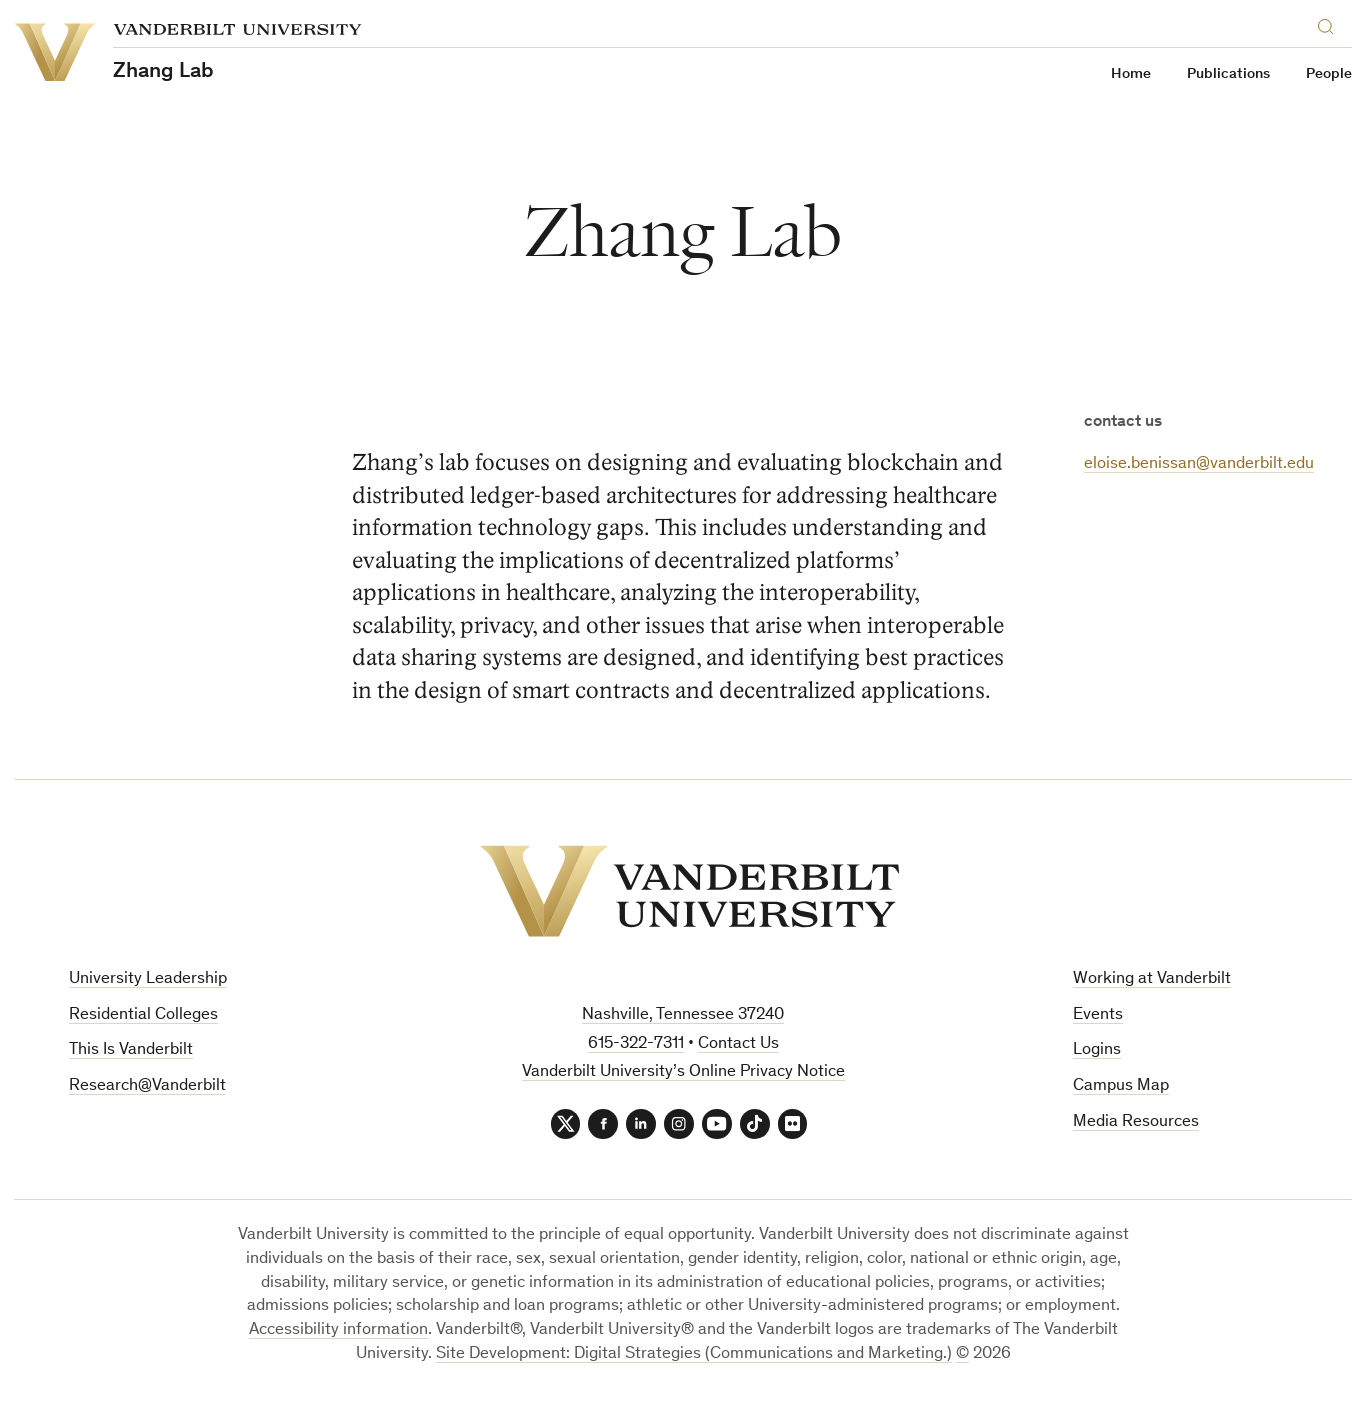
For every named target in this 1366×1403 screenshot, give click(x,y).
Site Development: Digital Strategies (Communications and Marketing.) (694, 1354)
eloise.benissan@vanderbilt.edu (1199, 464)
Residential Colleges (143, 1015)
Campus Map (1121, 1086)
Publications (1228, 74)
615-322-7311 (636, 1044)
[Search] (1330, 23)
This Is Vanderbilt (131, 1050)
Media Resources (1136, 1122)
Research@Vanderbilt (147, 1086)
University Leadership (148, 979)
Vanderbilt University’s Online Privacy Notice (683, 1072)
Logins (1097, 1050)
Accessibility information (338, 1330)
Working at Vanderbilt (1152, 979)
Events (1098, 1015)
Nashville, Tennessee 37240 (683, 1015)
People (1329, 74)
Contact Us (738, 1044)
